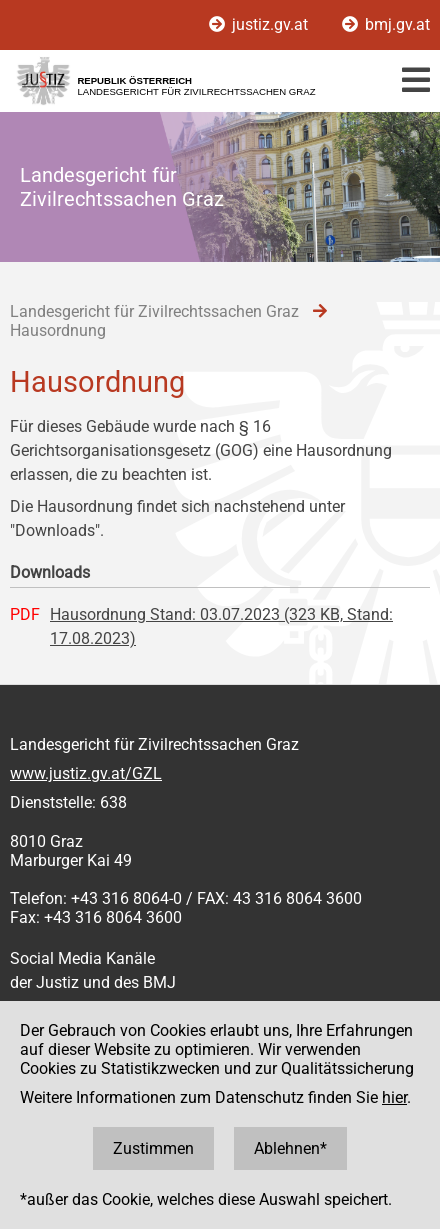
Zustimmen (153, 1148)
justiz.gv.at (260, 24)
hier (394, 1097)
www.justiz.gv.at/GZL (86, 773)
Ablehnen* (290, 1148)
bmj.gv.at (386, 24)
